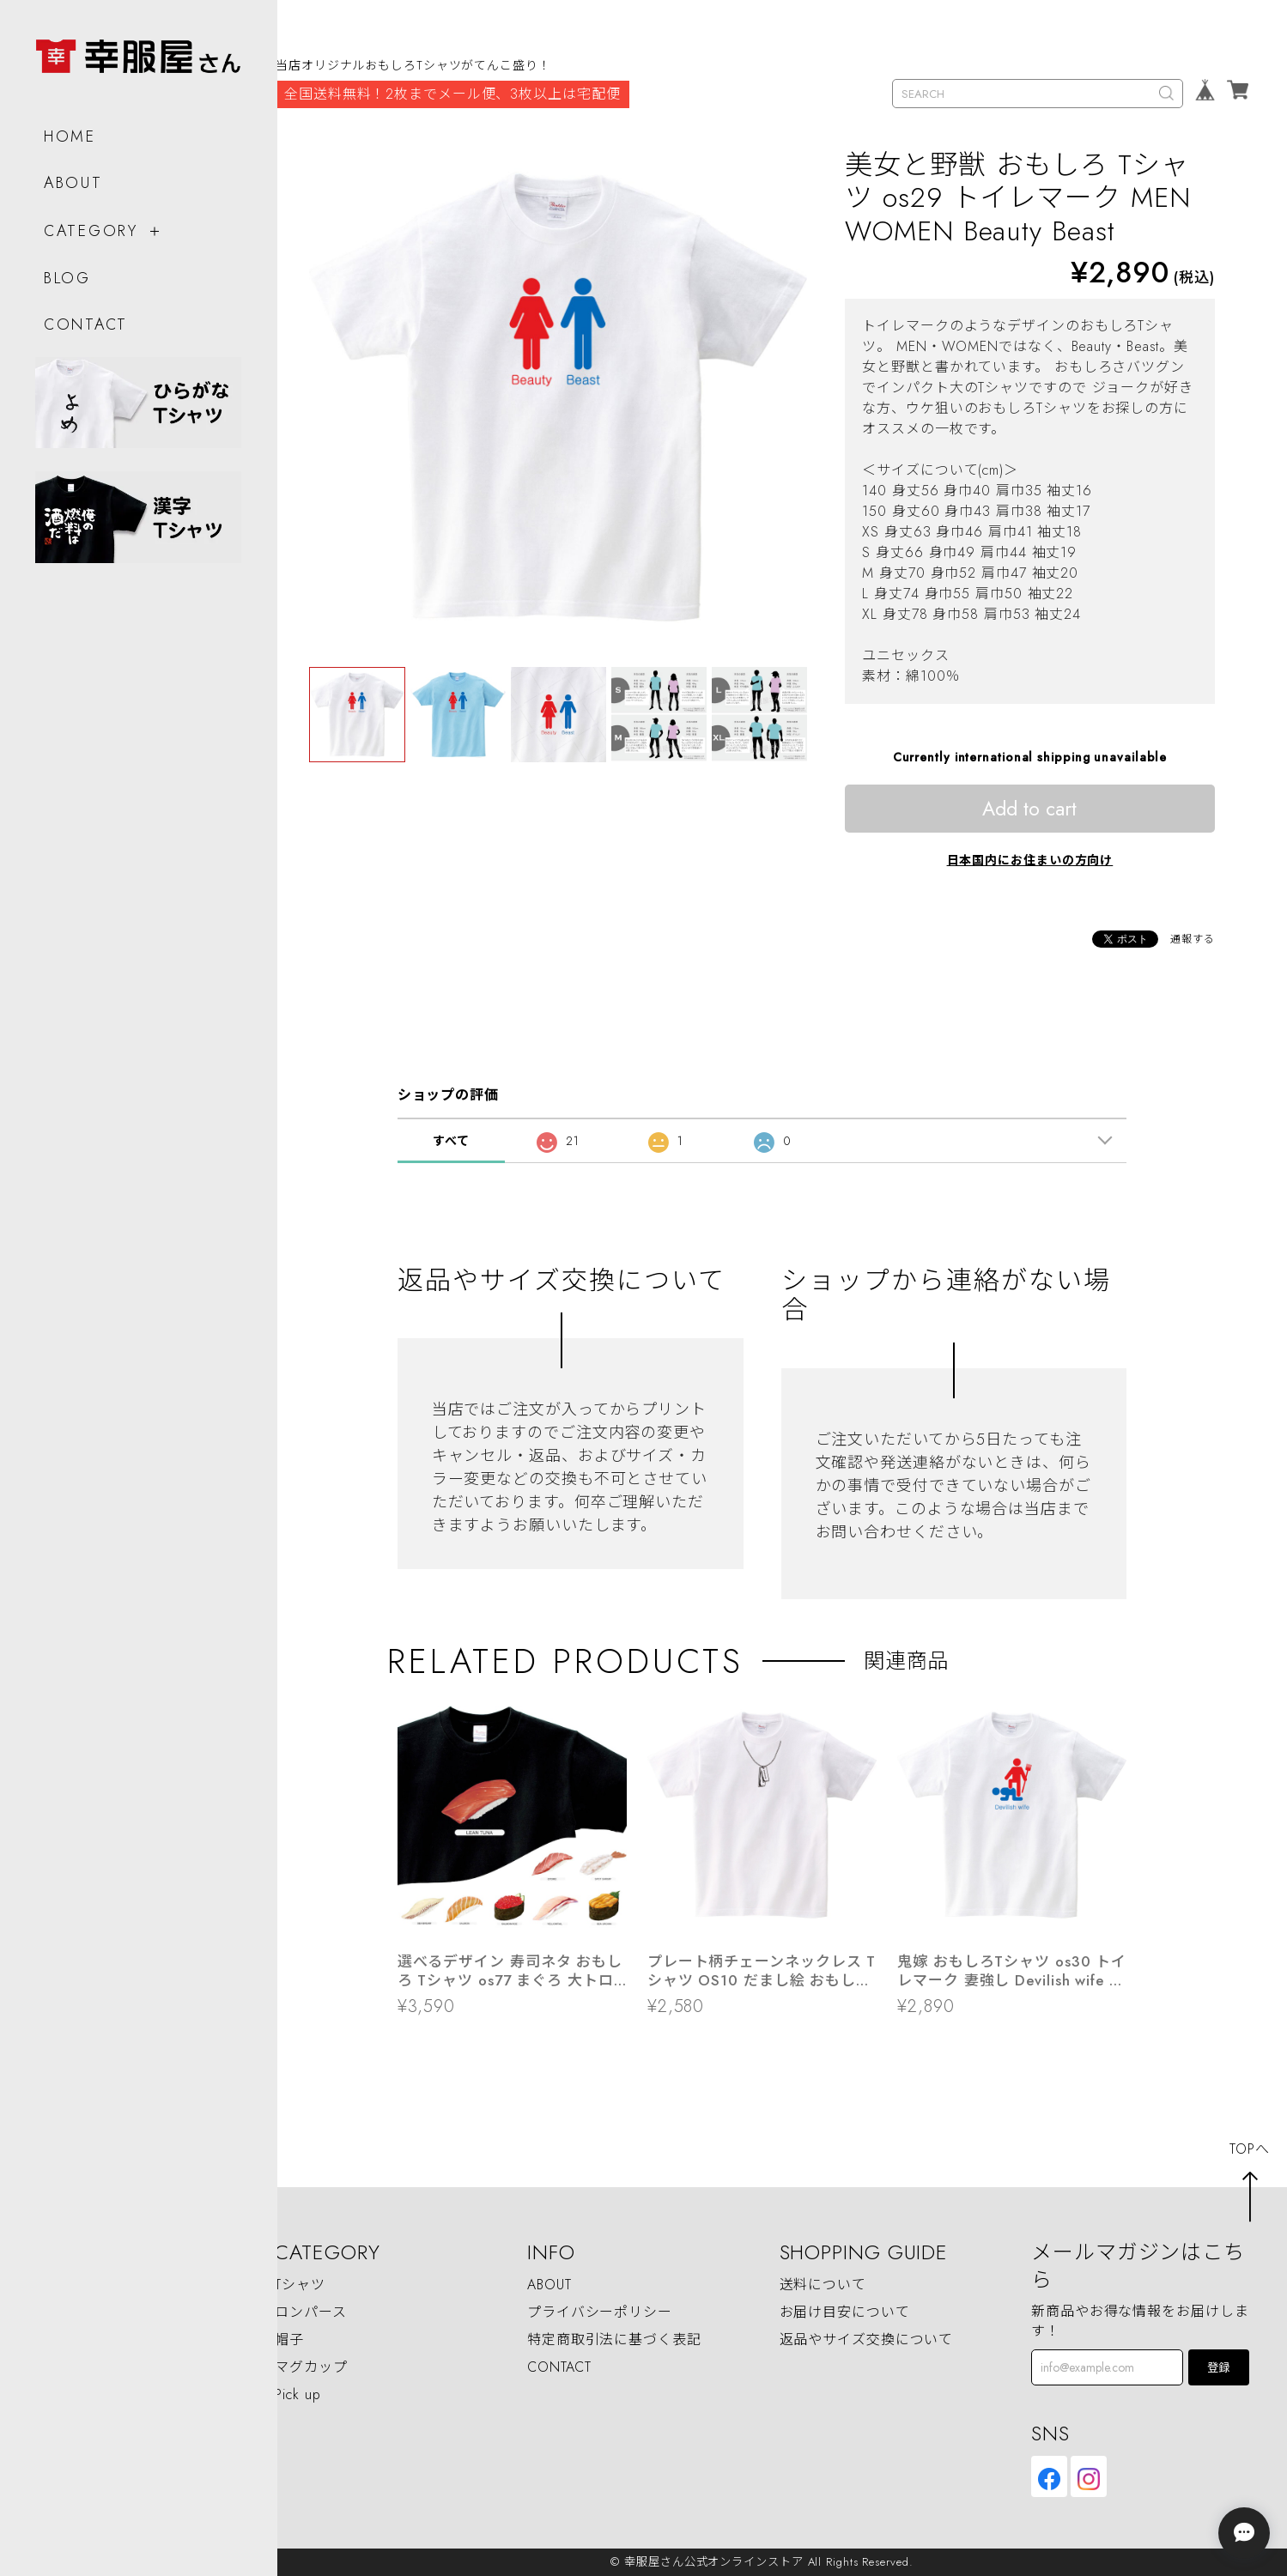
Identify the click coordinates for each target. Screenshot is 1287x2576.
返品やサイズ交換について (867, 2339)
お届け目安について (845, 2312)
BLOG (66, 272)
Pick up (297, 2394)
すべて (451, 1140)
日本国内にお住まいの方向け (1030, 860)
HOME (69, 129)
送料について (823, 2284)
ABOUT (72, 176)
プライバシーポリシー (599, 2312)
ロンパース (311, 2312)
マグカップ (311, 2367)
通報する (1192, 939)
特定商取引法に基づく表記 (614, 2339)
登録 (1218, 2368)
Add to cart (1029, 808)
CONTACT (85, 317)
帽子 (289, 2339)
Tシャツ (300, 2284)
